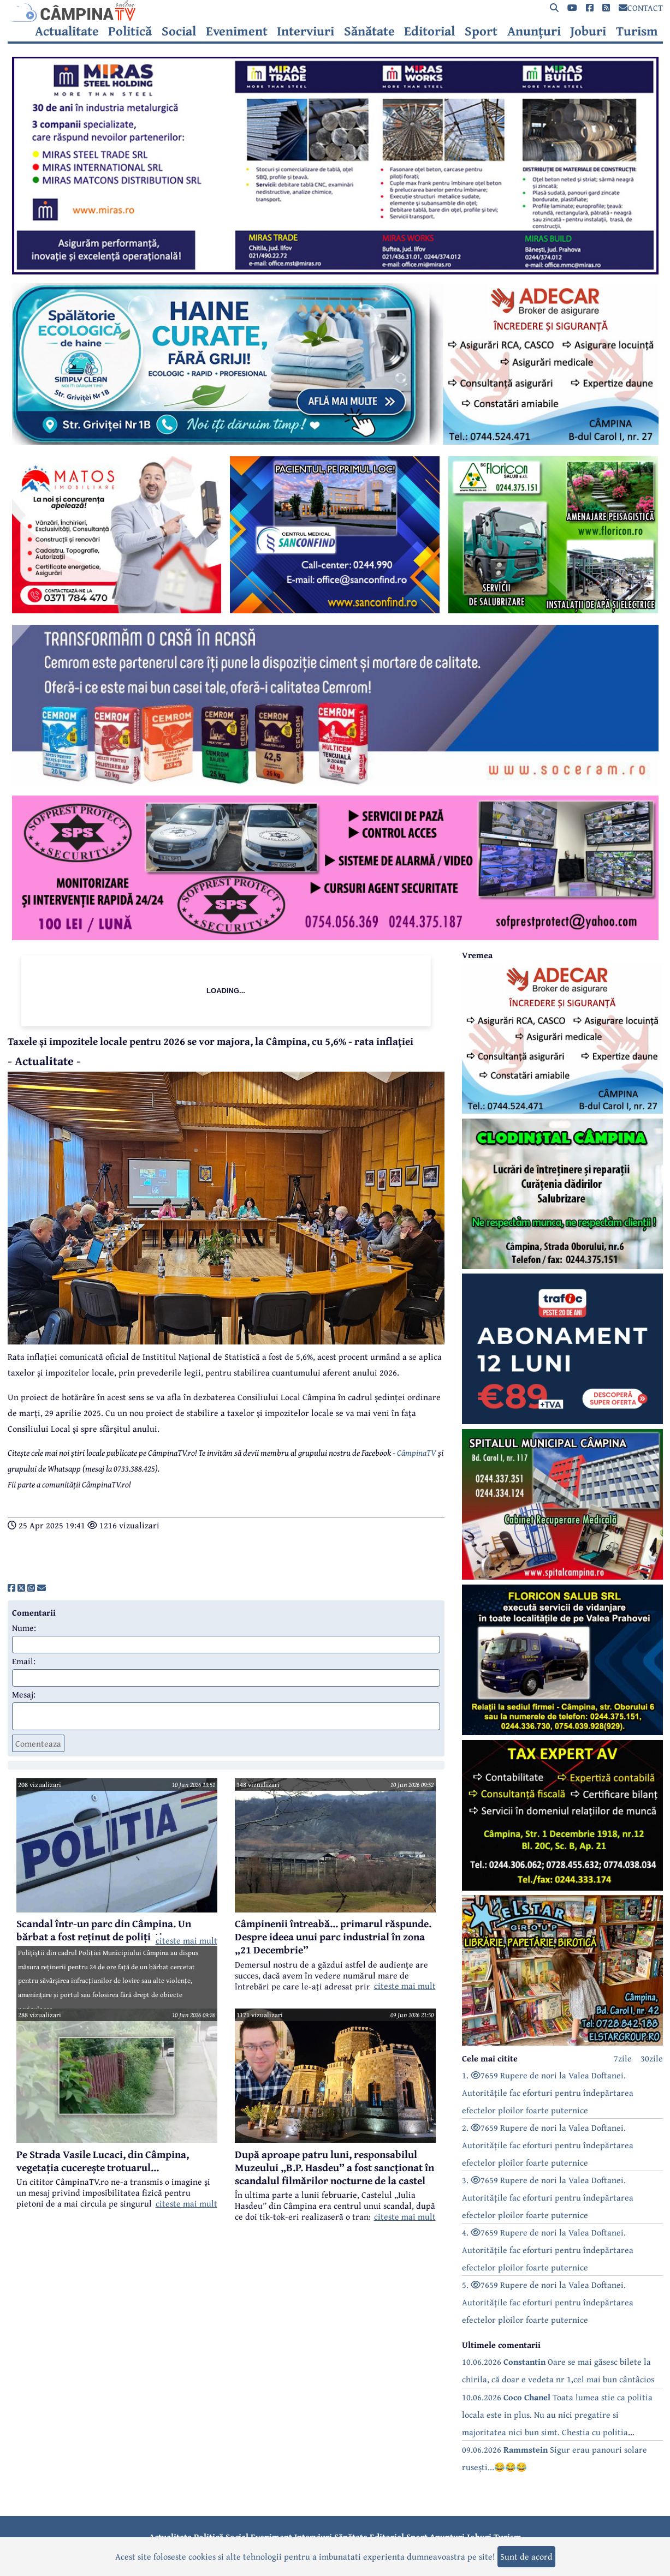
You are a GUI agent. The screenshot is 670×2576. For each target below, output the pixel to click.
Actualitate (67, 31)
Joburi (588, 31)
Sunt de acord (526, 2556)
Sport (481, 31)
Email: (23, 1660)
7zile (623, 2058)
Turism (637, 31)
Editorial (429, 31)
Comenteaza (38, 1743)
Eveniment (237, 31)
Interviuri (305, 31)
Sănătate (369, 31)
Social (179, 31)
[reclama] (335, 271)
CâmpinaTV (416, 1452)
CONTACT (641, 7)
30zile (652, 2058)
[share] (11, 1587)
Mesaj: (23, 1694)
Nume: (24, 1627)
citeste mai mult (186, 1940)
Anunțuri (534, 31)
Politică (130, 31)
